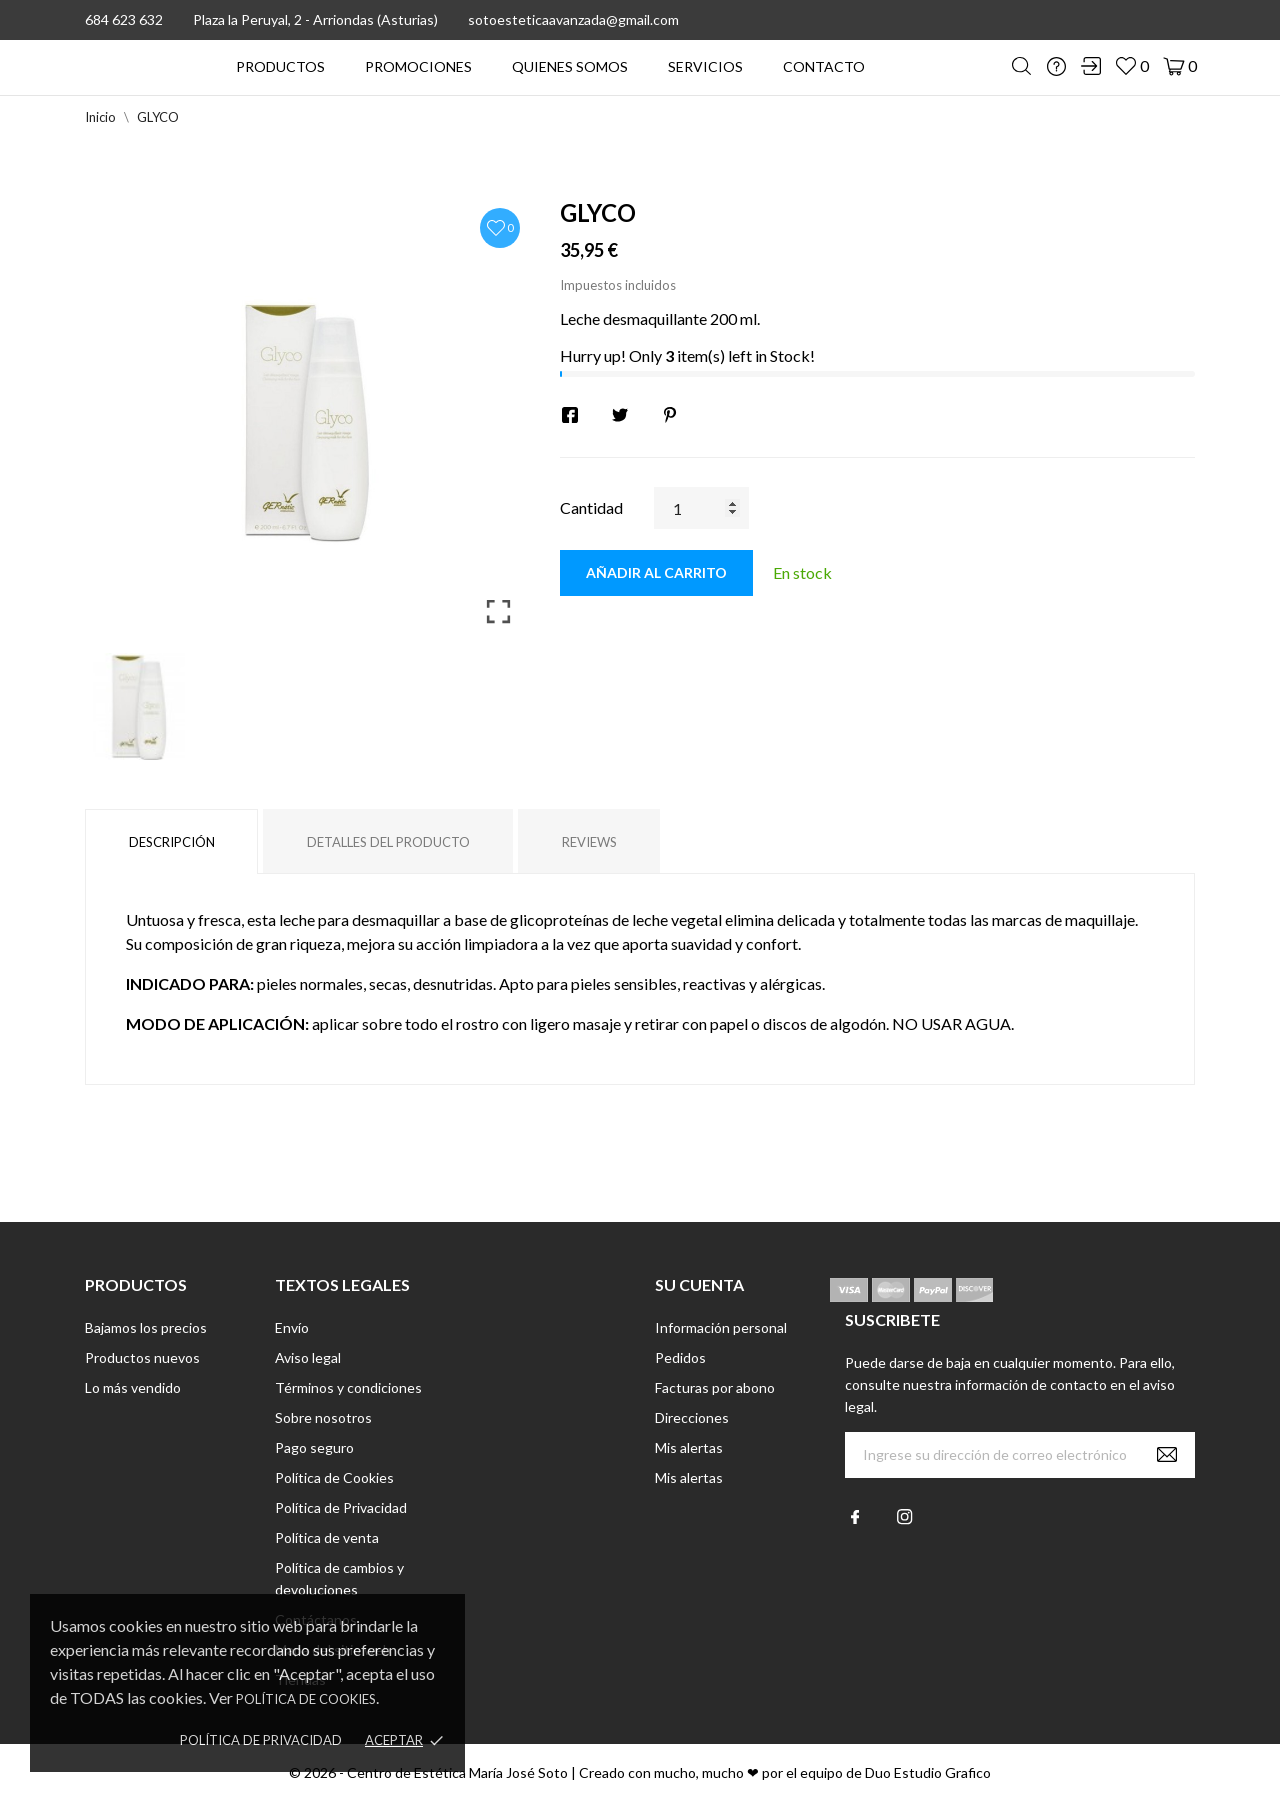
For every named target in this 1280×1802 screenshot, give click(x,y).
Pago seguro (314, 1447)
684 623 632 (124, 19)
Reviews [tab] (589, 842)
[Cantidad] (701, 508)
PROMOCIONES (418, 66)
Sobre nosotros (323, 1417)
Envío (292, 1327)
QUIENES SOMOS (570, 66)
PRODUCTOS (280, 66)
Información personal (721, 1327)
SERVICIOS (705, 66)
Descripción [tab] (172, 842)
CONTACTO (824, 66)
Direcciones (692, 1417)
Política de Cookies (306, 1699)
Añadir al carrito (656, 572)
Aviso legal (308, 1357)
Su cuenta (699, 1284)
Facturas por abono (715, 1387)
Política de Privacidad (261, 1740)
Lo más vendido (133, 1387)
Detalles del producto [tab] (388, 842)
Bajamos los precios (146, 1327)
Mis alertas (689, 1447)
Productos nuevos (142, 1357)
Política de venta (327, 1537)
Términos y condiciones (348, 1387)
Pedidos (680, 1357)
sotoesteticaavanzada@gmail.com (573, 19)
